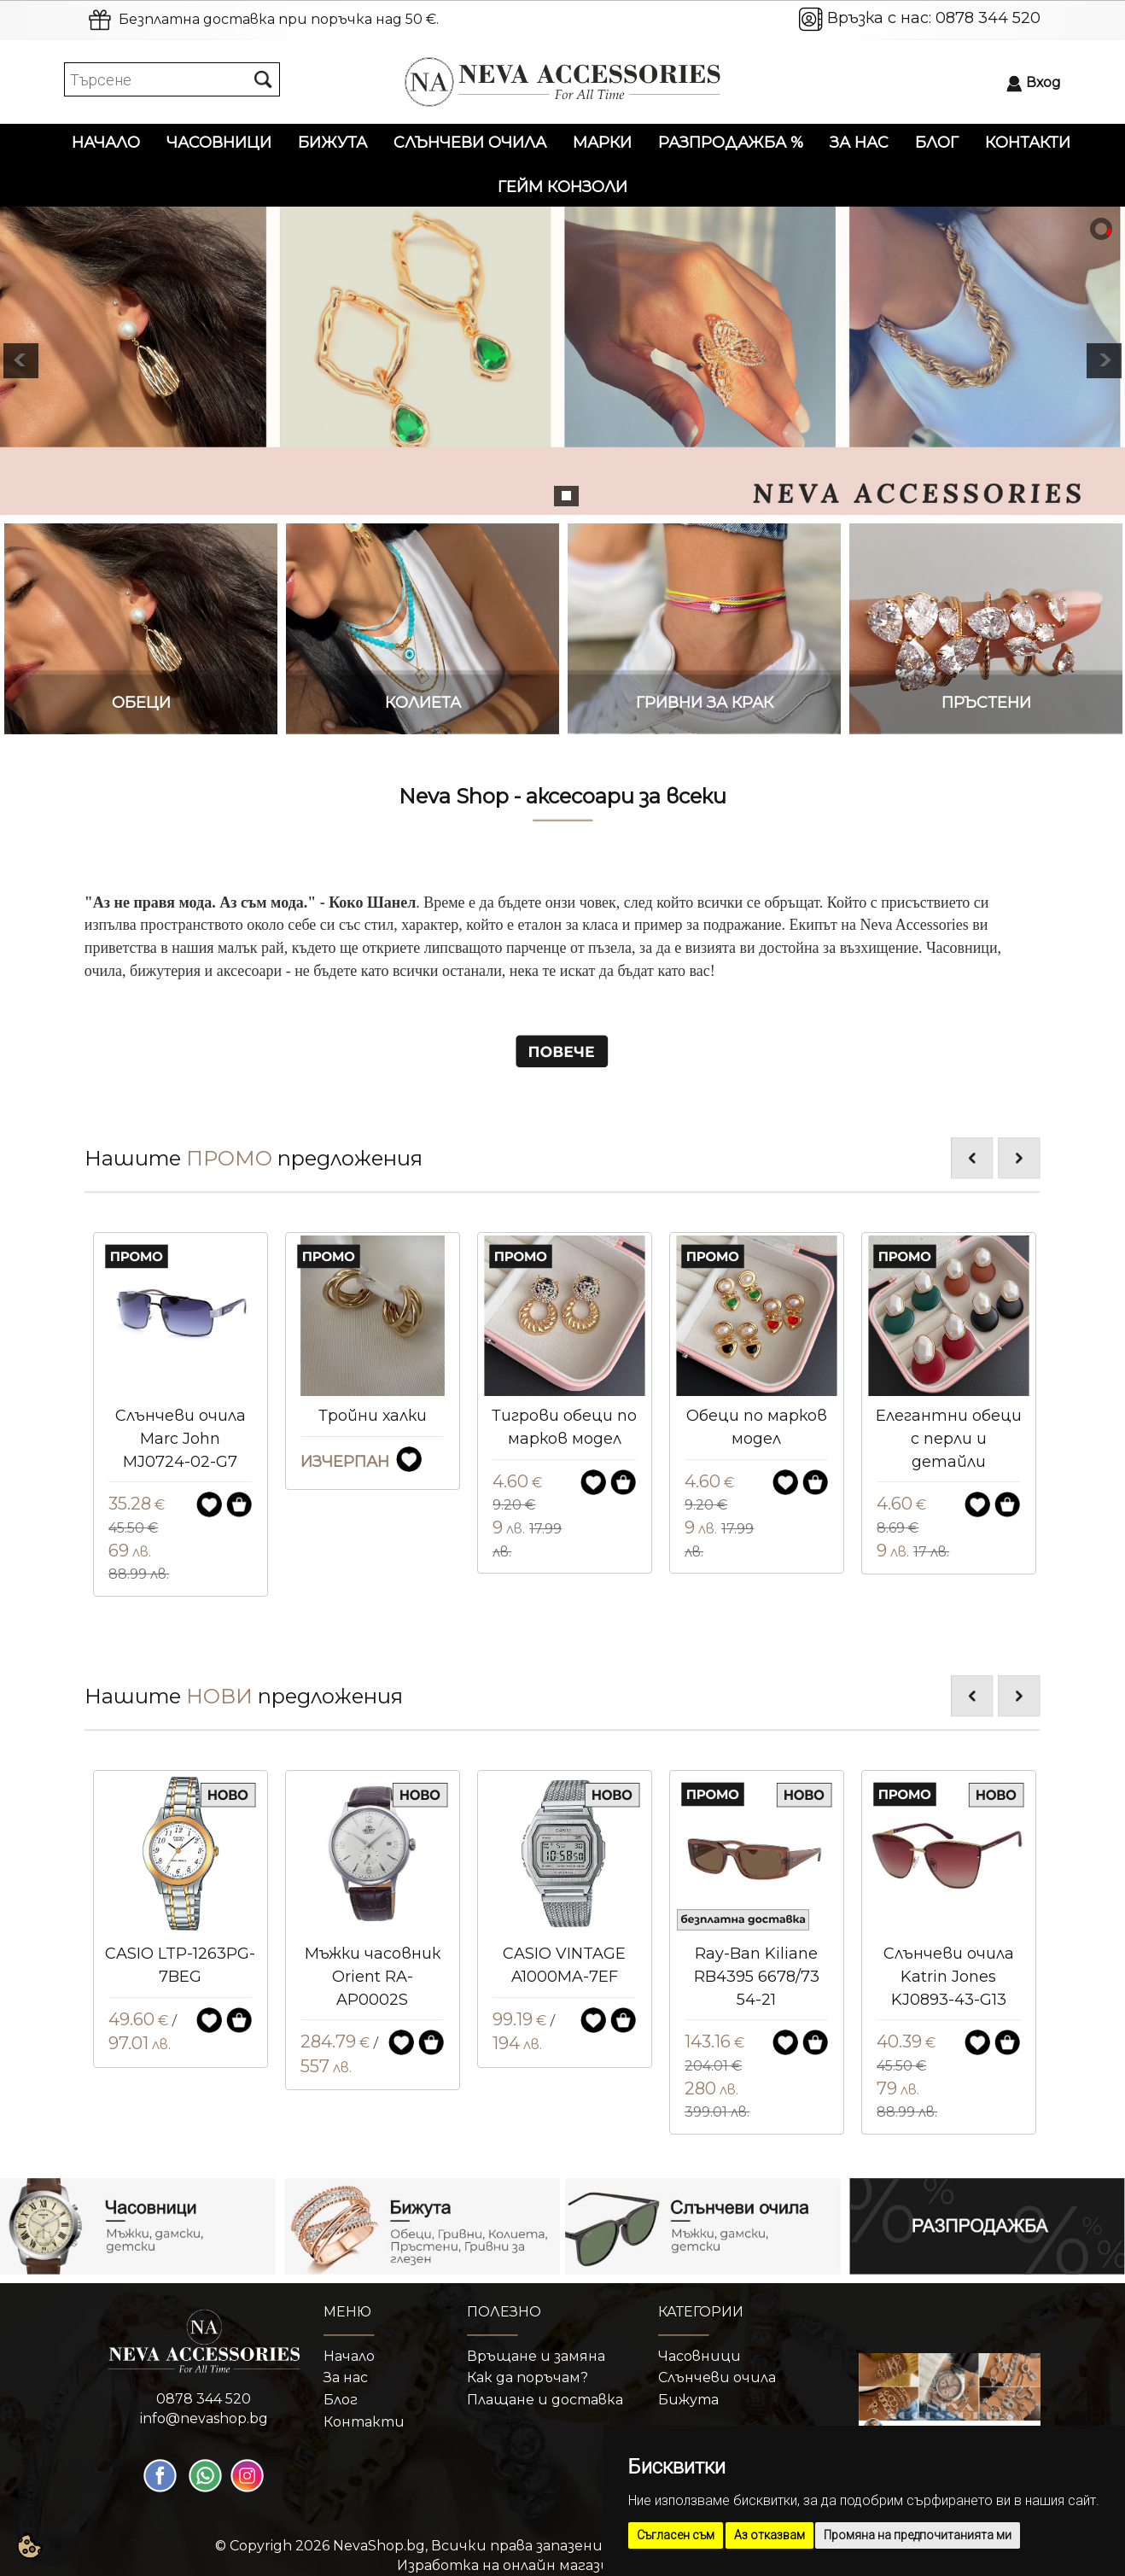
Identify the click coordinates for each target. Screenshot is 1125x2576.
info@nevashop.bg (204, 2418)
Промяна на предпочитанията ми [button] (917, 2535)
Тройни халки (564, 1415)
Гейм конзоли (562, 187)
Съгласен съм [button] (675, 2535)
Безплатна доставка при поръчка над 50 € (277, 19)
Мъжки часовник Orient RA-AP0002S (564, 1976)
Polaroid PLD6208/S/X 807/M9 (180, 1976)
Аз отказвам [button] (769, 2535)
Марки (602, 142)
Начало (106, 142)
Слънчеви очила (469, 142)
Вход (1043, 82)
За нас (859, 142)
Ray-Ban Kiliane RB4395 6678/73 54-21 (948, 1976)
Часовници (218, 142)
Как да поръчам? (527, 2377)
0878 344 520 (988, 18)
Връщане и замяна (536, 2356)
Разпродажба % (730, 142)
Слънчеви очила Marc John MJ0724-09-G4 (180, 1438)
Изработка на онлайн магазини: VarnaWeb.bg (563, 2565)
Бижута (332, 142)
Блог (937, 142)
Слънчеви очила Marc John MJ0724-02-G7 (372, 1438)
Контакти (1027, 142)
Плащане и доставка (545, 2400)
